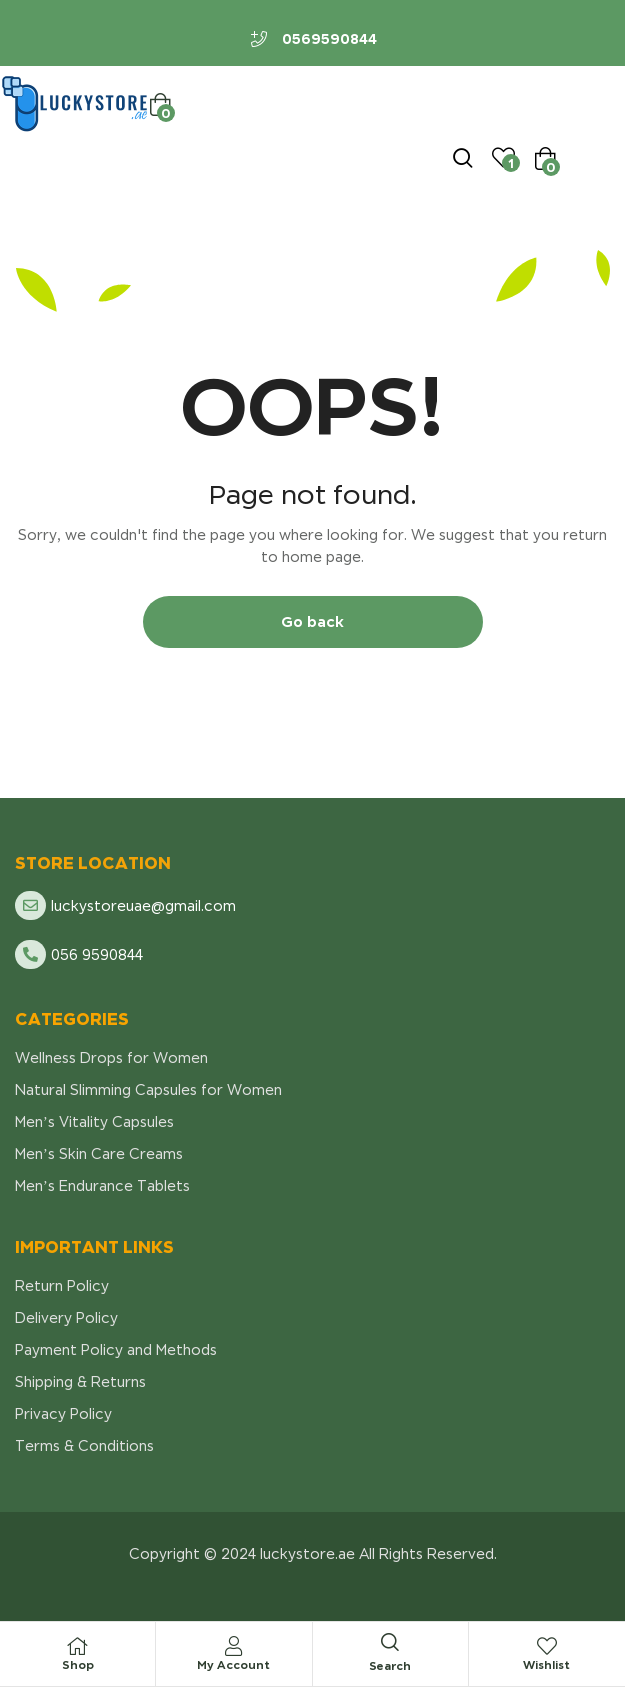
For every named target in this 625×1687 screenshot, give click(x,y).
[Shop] (78, 1646)
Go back (312, 621)
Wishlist (546, 1664)
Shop (78, 1664)
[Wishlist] (547, 1646)
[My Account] (234, 1646)
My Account (233, 1664)
